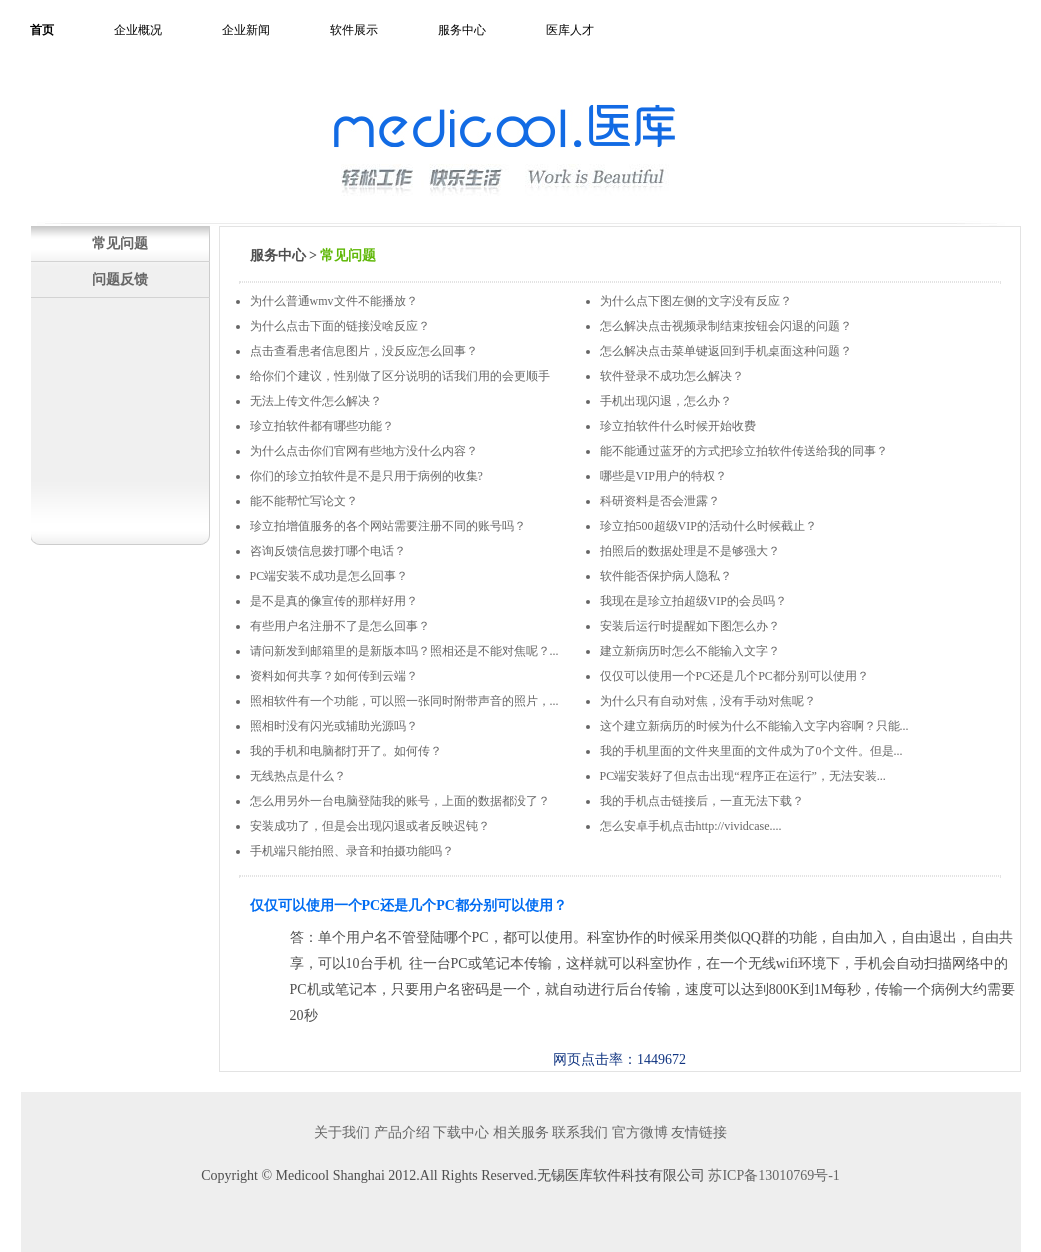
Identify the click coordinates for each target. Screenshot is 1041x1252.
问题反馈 (120, 279)
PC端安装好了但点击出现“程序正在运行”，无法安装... (743, 776)
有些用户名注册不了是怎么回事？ (340, 626)
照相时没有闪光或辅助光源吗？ (334, 726)
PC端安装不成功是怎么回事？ (329, 576)
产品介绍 (402, 1132)
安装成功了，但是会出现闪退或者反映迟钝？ (370, 826)
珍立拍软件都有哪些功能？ (322, 426)
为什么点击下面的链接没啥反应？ (340, 326)
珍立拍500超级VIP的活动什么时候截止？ (708, 526)
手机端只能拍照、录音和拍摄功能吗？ (352, 851)
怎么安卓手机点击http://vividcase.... (691, 826)
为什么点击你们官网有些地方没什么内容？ (364, 451)
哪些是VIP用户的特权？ (663, 476)
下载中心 (461, 1132)
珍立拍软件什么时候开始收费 (678, 426)
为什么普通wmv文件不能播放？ (334, 301)
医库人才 (570, 30)
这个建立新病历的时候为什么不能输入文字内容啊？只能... (754, 726)
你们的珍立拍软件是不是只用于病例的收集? (366, 476)
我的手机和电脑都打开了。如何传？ (346, 751)
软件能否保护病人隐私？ (666, 576)
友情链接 (699, 1132)
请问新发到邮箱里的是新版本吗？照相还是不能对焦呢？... (404, 651)
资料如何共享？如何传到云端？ (334, 676)
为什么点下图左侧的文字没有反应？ (696, 301)
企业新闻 (246, 30)
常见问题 (120, 243)
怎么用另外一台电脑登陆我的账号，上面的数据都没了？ (400, 801)
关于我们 (342, 1132)
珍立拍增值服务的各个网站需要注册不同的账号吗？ (388, 526)
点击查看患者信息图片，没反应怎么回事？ (364, 351)
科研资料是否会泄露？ (660, 501)
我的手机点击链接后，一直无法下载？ (702, 801)
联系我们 (580, 1132)
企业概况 (138, 30)
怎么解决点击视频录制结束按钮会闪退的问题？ (726, 326)
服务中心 (462, 30)
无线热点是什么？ (298, 776)
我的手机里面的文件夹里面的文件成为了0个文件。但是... (751, 751)
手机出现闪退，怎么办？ (666, 401)
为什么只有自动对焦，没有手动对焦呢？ (708, 701)
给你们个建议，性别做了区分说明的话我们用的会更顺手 (400, 376)
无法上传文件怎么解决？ (316, 401)
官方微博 (640, 1132)
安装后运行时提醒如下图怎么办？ (690, 626)
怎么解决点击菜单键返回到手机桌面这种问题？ (726, 351)
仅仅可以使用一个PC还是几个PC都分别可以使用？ (734, 676)
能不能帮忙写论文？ (304, 501)
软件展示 (354, 30)
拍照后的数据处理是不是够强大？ (690, 551)
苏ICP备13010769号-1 (773, 1175)
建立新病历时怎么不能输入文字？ (690, 651)
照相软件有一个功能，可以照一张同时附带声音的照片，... (404, 701)
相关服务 (521, 1132)
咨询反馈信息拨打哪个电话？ (328, 551)
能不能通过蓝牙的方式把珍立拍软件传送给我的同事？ (744, 451)
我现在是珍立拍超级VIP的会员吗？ (693, 601)
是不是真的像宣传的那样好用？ (334, 601)
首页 (42, 30)
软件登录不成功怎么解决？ (672, 376)
